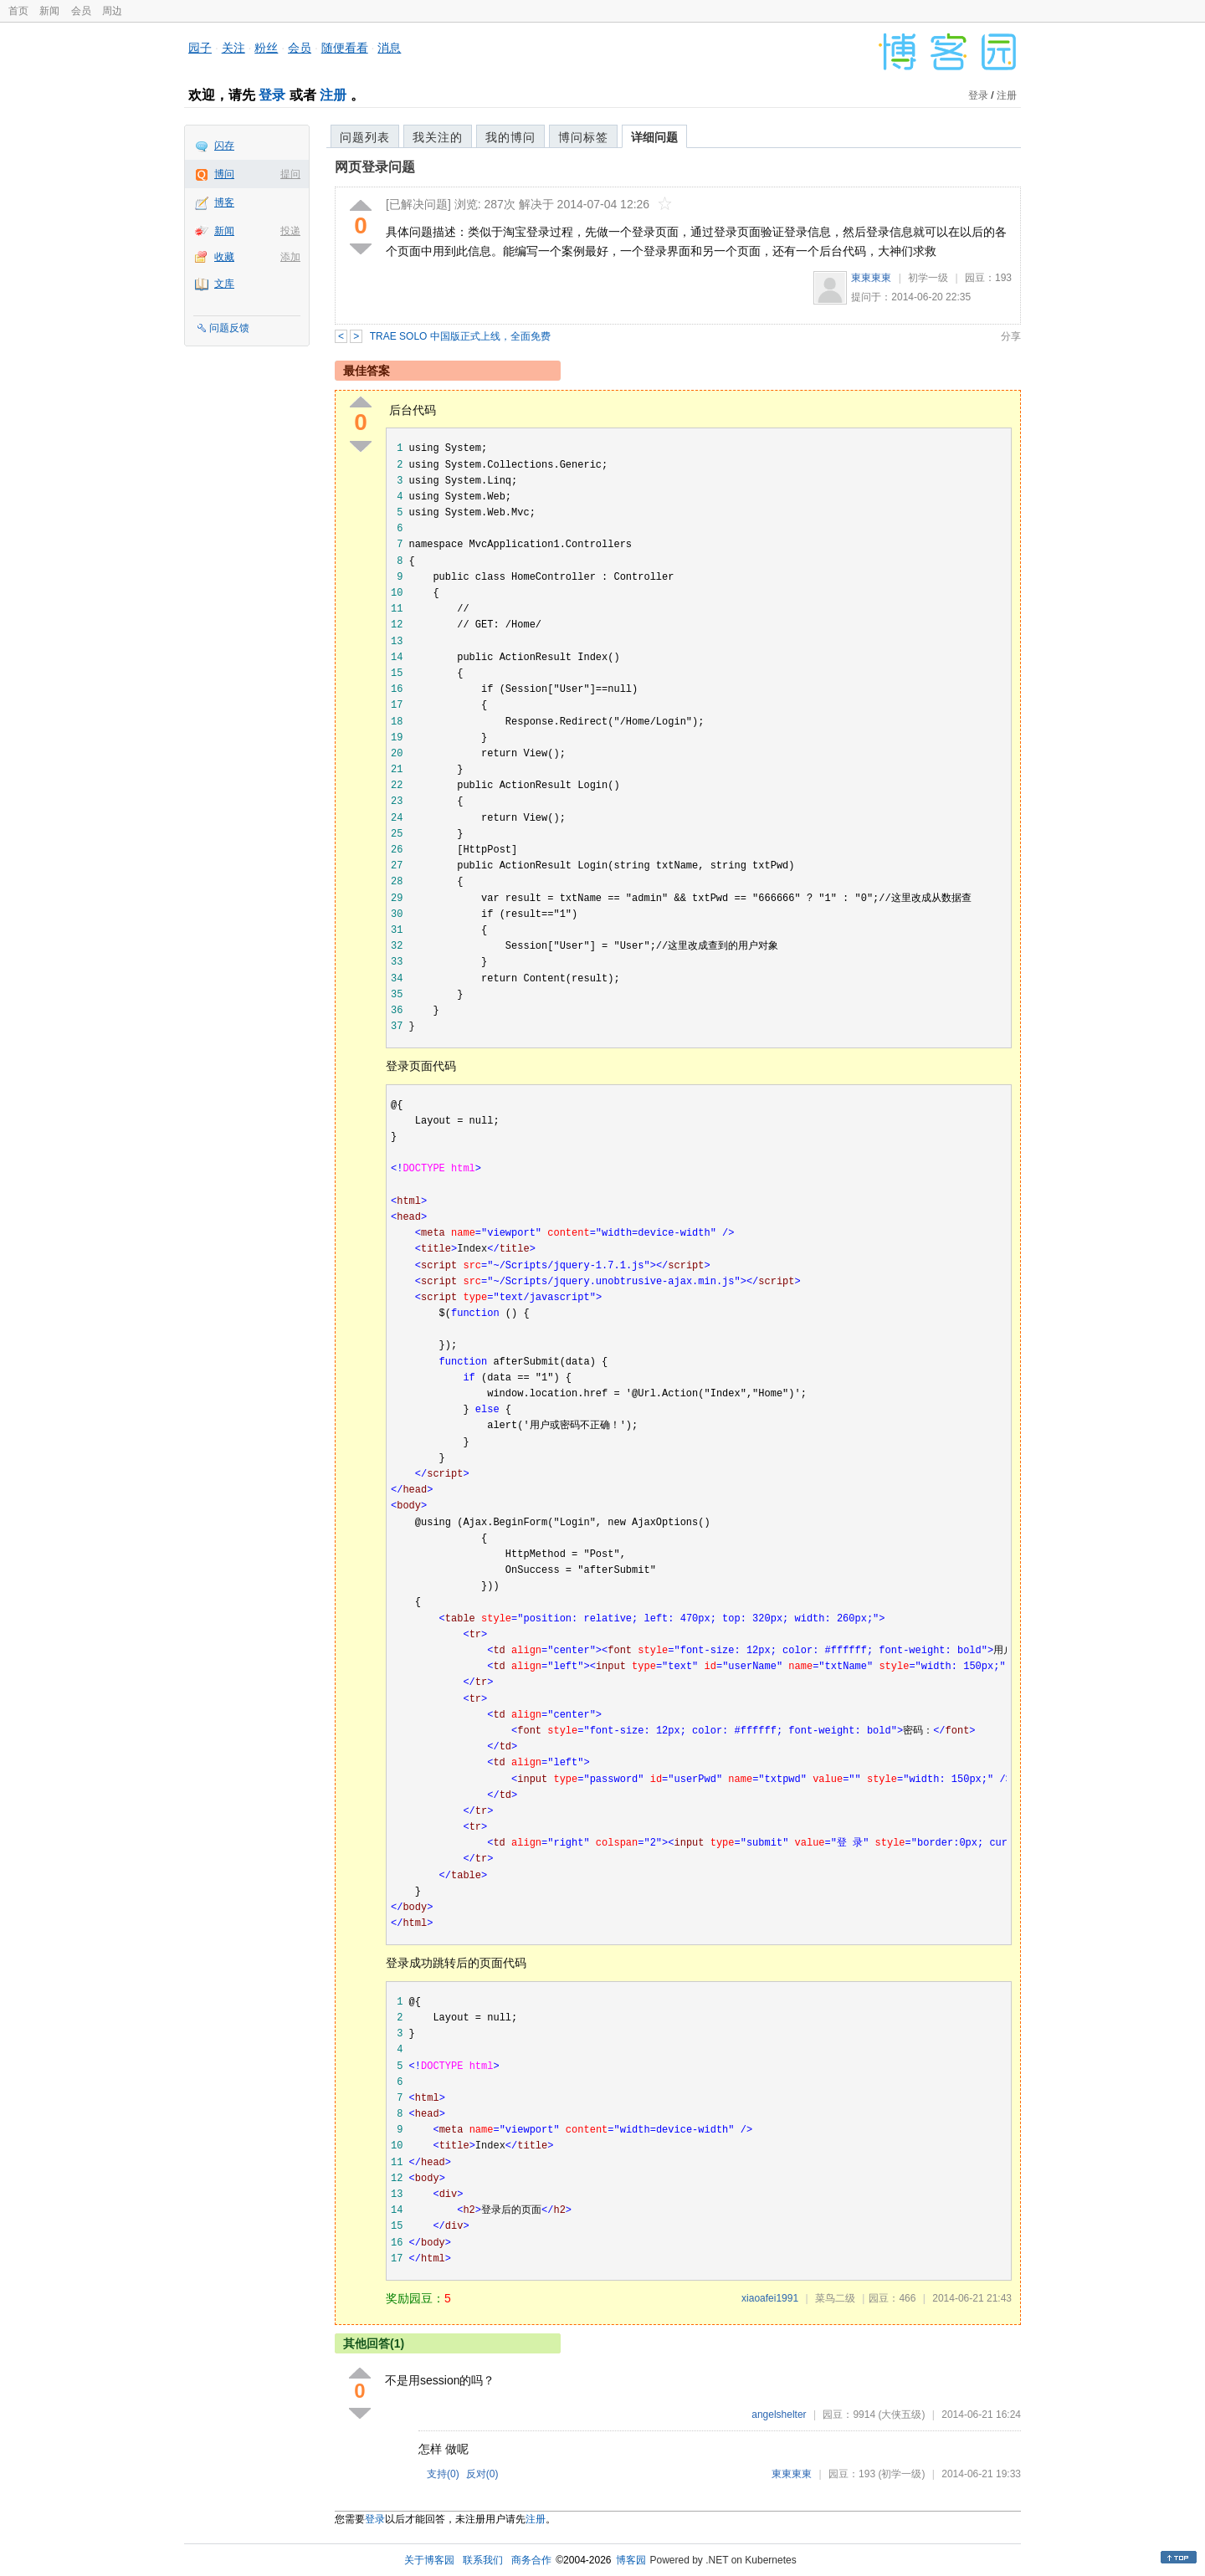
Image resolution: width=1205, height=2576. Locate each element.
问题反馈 (229, 328)
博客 (224, 202)
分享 (1011, 336)
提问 (290, 174)
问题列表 (365, 137)
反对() (482, 2474)
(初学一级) (901, 2474)
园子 (200, 47)
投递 (290, 231)
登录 (272, 95)
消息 (389, 47)
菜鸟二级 (835, 2298)
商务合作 (531, 2560)
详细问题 (654, 137)
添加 (290, 257)
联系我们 (483, 2560)
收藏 (224, 257)
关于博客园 (429, 2560)
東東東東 (871, 278)
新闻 (49, 11)
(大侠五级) (901, 2414)
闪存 (224, 145)
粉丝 (266, 47)
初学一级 (928, 278)
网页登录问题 (375, 167)
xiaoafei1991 (769, 2298)
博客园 (631, 2560)
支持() (443, 2474)
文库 (224, 283)
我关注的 (438, 137)
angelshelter (778, 2414)
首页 (18, 11)
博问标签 (583, 137)
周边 (112, 11)
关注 (233, 47)
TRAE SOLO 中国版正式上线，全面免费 (460, 336)
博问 (224, 174)
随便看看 (344, 47)
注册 (333, 95)
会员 (81, 11)
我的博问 (510, 137)
